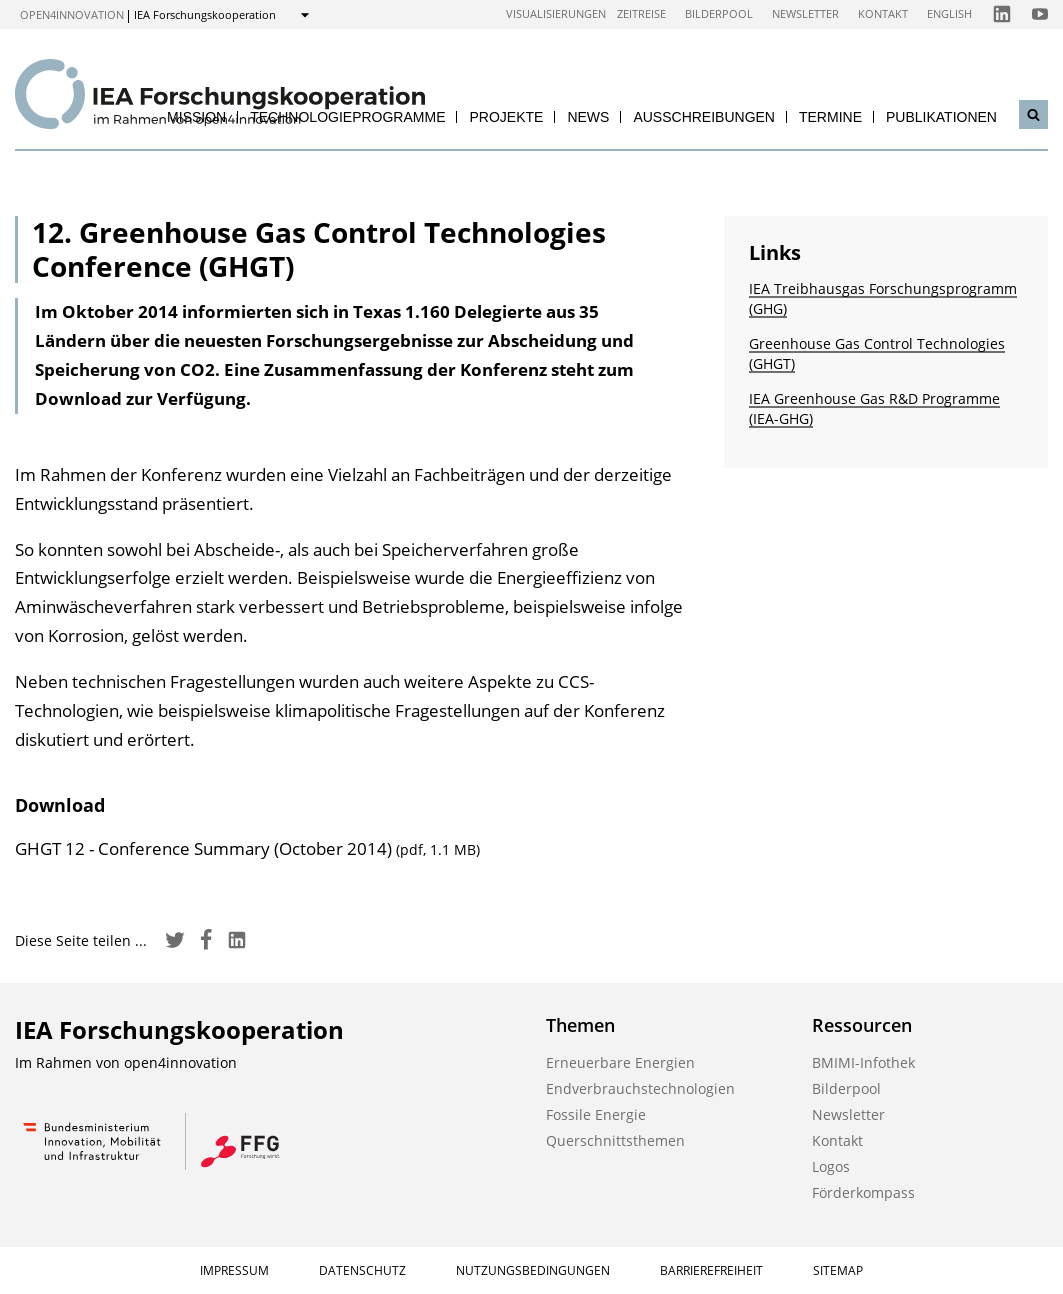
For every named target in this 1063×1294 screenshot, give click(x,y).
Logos (831, 1166)
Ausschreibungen (704, 117)
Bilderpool (719, 13)
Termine (830, 117)
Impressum (234, 1270)
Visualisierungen (556, 13)
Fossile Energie (596, 1114)
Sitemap (838, 1270)
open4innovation (72, 14)
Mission (196, 117)
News (588, 117)
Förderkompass (863, 1192)
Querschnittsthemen (615, 1140)
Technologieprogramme (347, 117)
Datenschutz (362, 1270)
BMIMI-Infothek (863, 1062)
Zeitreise (641, 13)
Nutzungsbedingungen (533, 1270)
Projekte (506, 117)
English (949, 13)
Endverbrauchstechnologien (640, 1088)
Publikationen (941, 117)
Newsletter (805, 13)
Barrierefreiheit (711, 1270)
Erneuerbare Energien (620, 1062)
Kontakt (883, 13)
